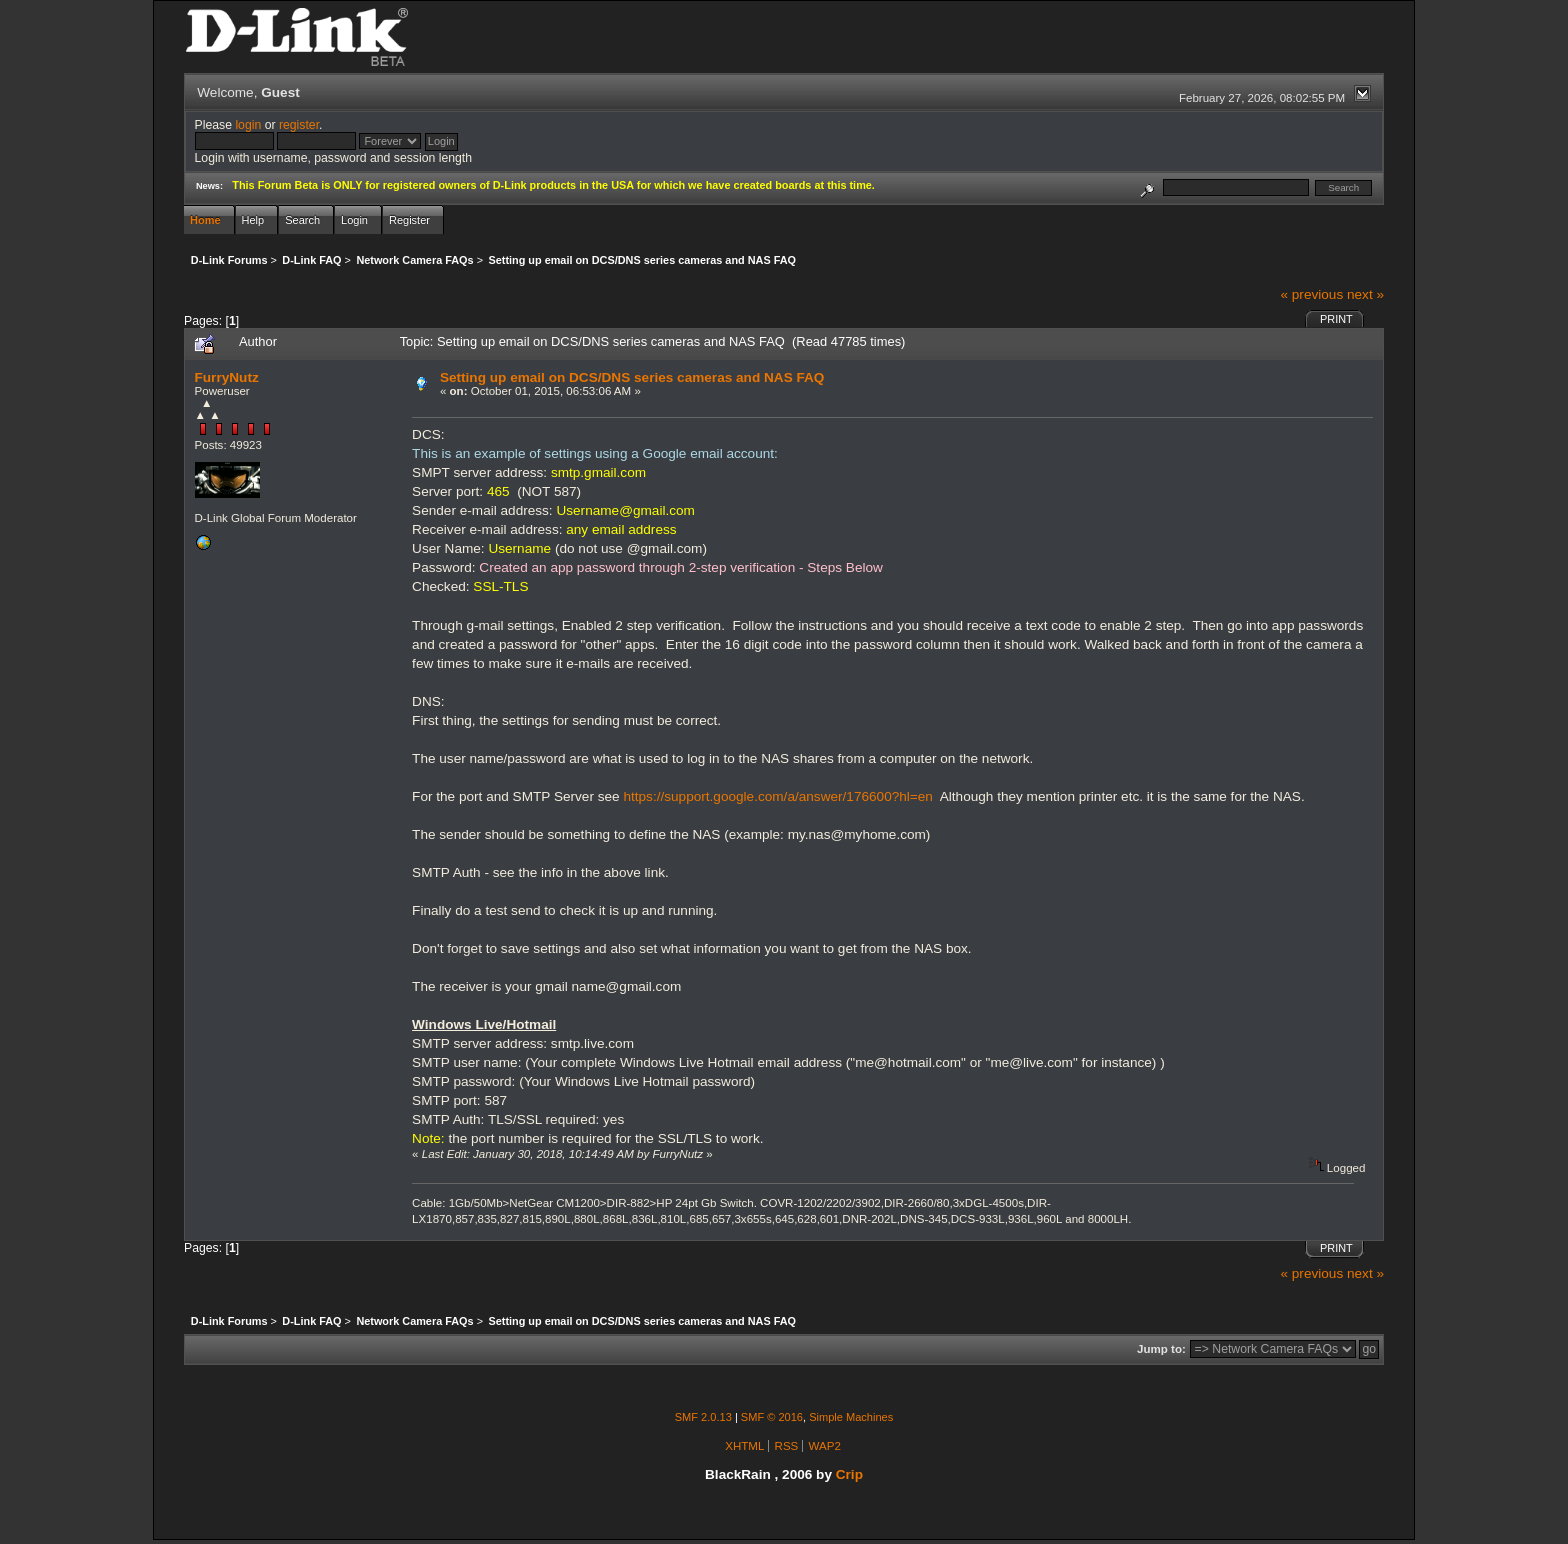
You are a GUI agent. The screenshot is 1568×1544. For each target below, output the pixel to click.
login (248, 125)
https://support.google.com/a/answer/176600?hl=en (777, 796)
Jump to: (1161, 1349)
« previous (1311, 294)
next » (1365, 294)
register (299, 125)
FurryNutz (227, 377)
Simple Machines (851, 1417)
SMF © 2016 (772, 1417)
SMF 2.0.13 (703, 1417)
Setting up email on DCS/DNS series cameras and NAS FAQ (632, 377)
